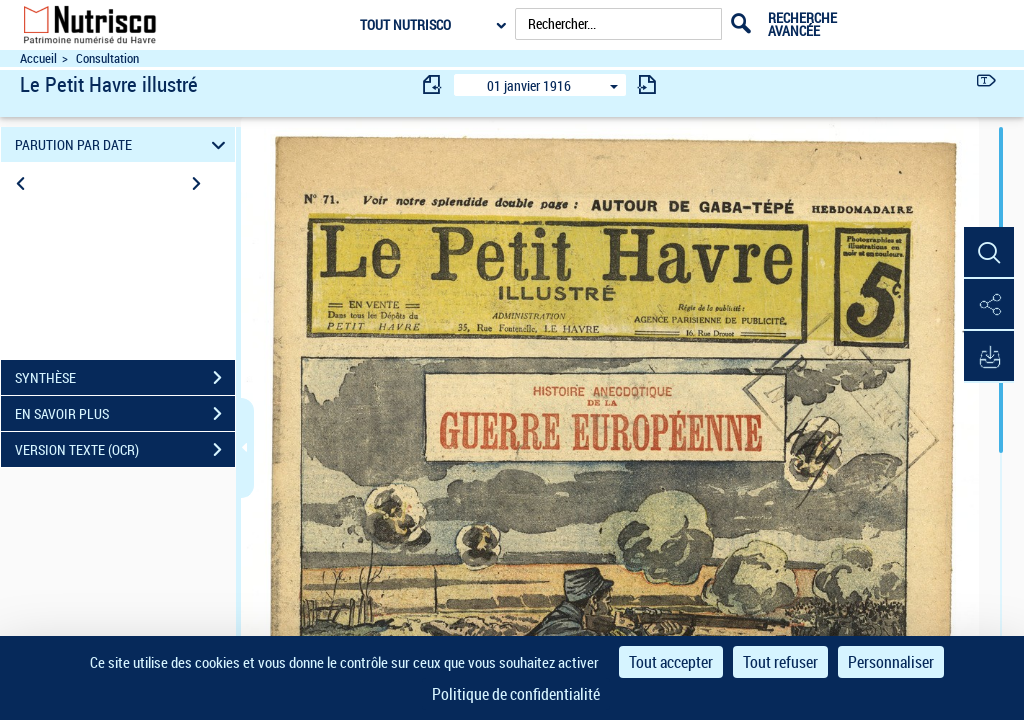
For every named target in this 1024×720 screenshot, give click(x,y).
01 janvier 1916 (529, 85)
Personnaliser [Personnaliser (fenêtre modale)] (891, 662)
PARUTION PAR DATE (123, 144)
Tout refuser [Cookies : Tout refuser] (780, 662)
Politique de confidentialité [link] (516, 694)
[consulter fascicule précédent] (433, 84)
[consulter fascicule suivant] (647, 84)
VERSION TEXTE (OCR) (125, 450)
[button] (989, 253)
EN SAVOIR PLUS (125, 414)
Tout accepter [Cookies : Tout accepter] (671, 662)
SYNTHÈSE (125, 378)
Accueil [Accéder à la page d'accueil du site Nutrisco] (38, 58)
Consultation (107, 58)
